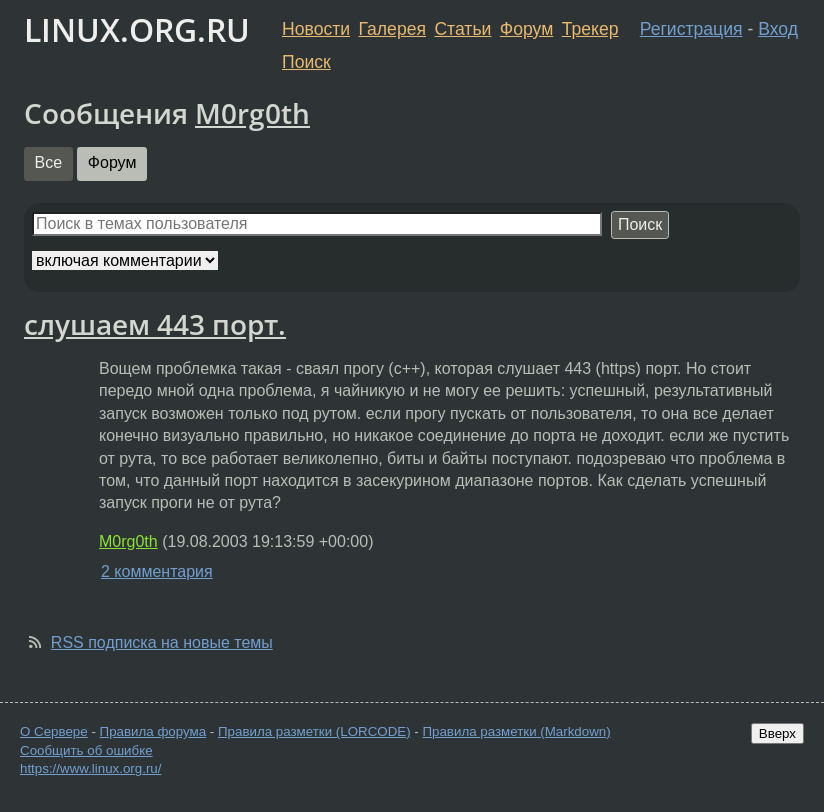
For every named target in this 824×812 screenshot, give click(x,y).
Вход (778, 29)
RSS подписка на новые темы (162, 642)
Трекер (590, 29)
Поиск (306, 62)
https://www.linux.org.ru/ (90, 768)
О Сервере (54, 731)
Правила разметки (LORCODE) (314, 731)
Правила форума (153, 731)
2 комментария (157, 571)
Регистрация (691, 29)
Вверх (777, 733)
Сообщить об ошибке (86, 750)
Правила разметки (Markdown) (516, 731)
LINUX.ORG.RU (137, 29)
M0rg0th (252, 113)
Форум (526, 29)
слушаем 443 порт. (155, 324)
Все (49, 162)
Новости (316, 29)
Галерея (392, 29)
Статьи (462, 29)
